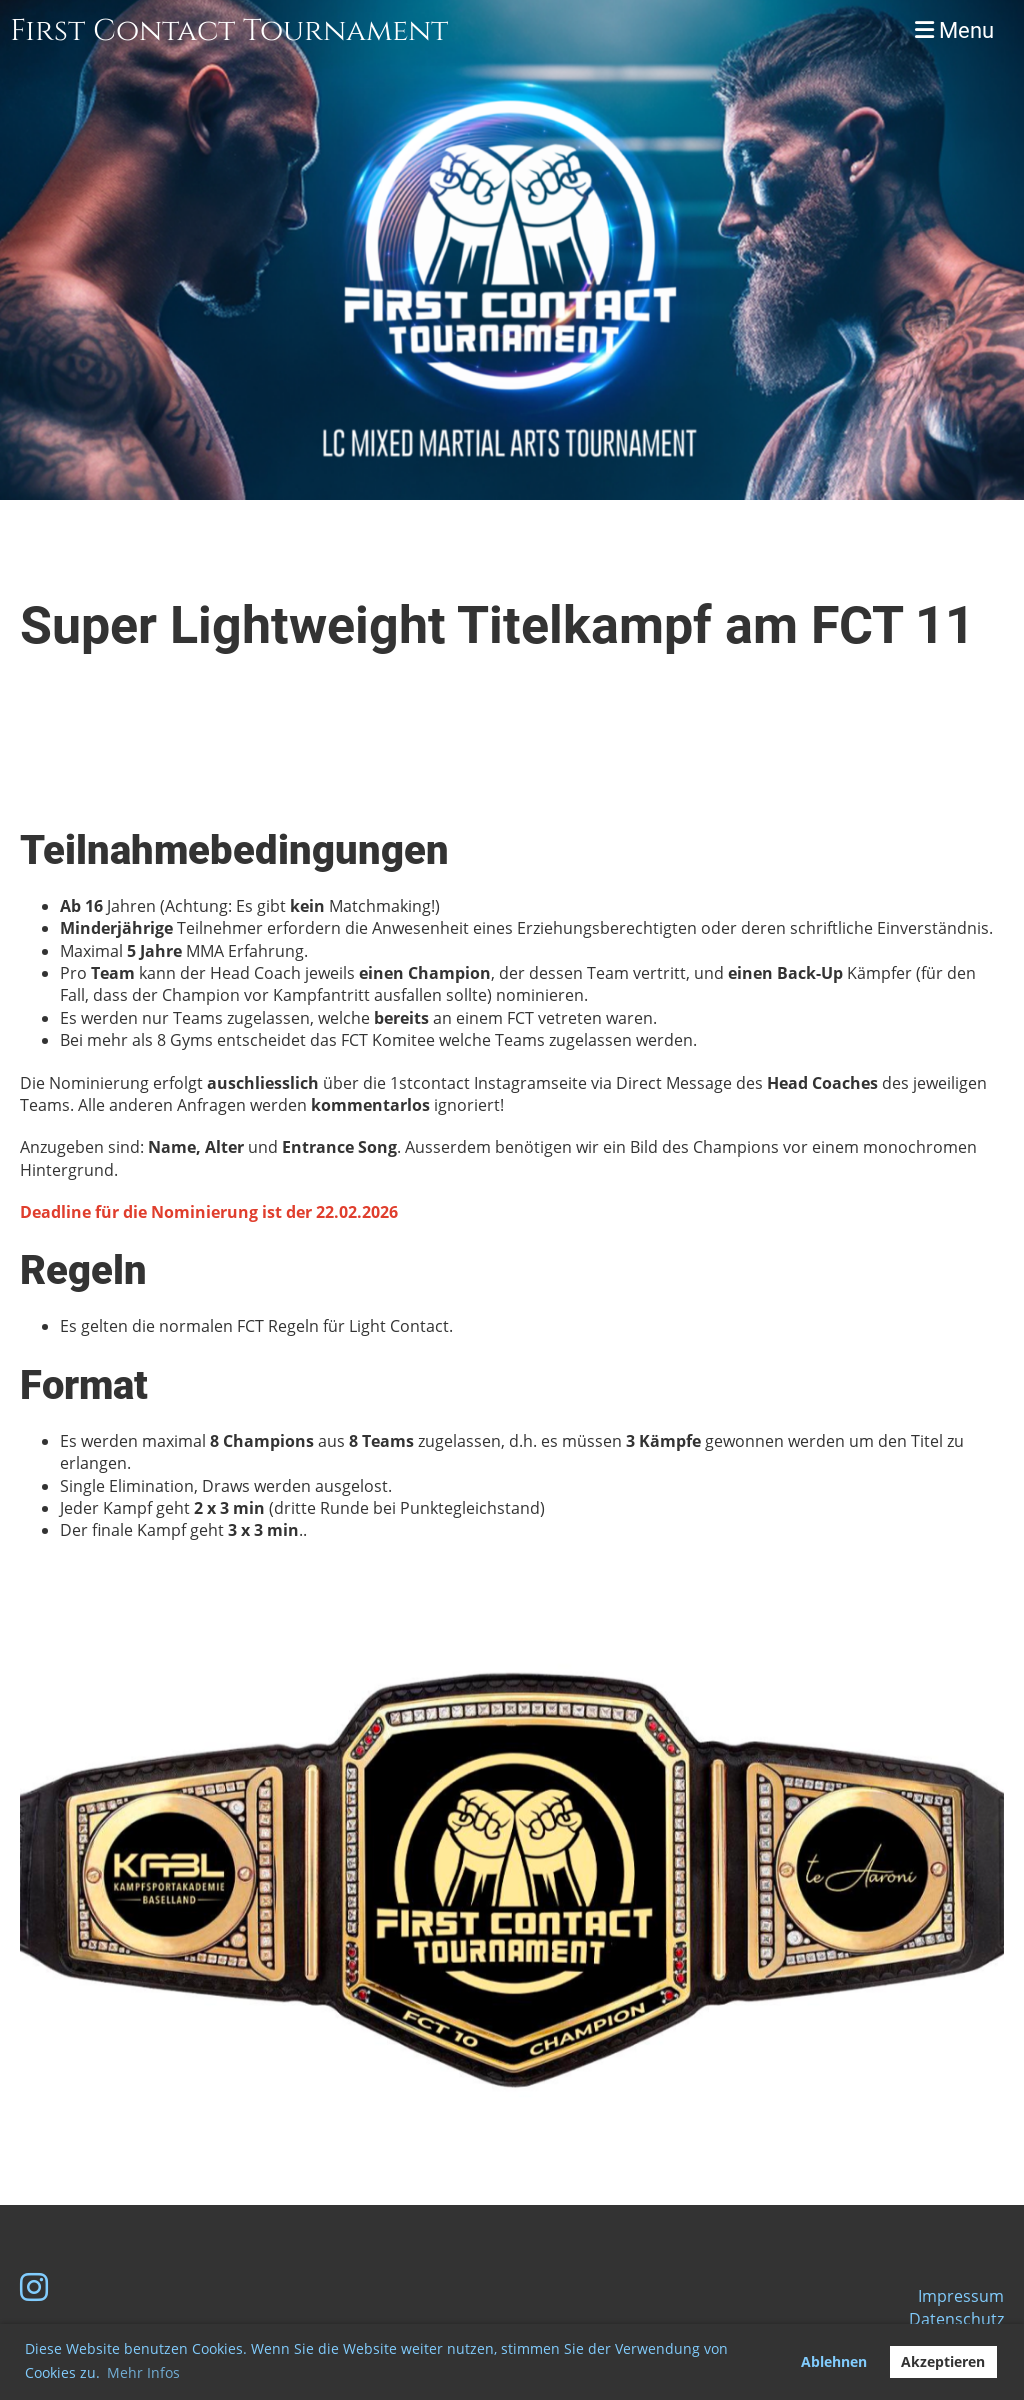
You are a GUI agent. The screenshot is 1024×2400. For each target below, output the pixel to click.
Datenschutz (956, 2319)
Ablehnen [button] (834, 2361)
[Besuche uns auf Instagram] (34, 2286)
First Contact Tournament (229, 31)
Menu (954, 30)
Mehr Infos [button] (143, 2372)
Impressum (961, 2296)
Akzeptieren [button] (943, 2361)
